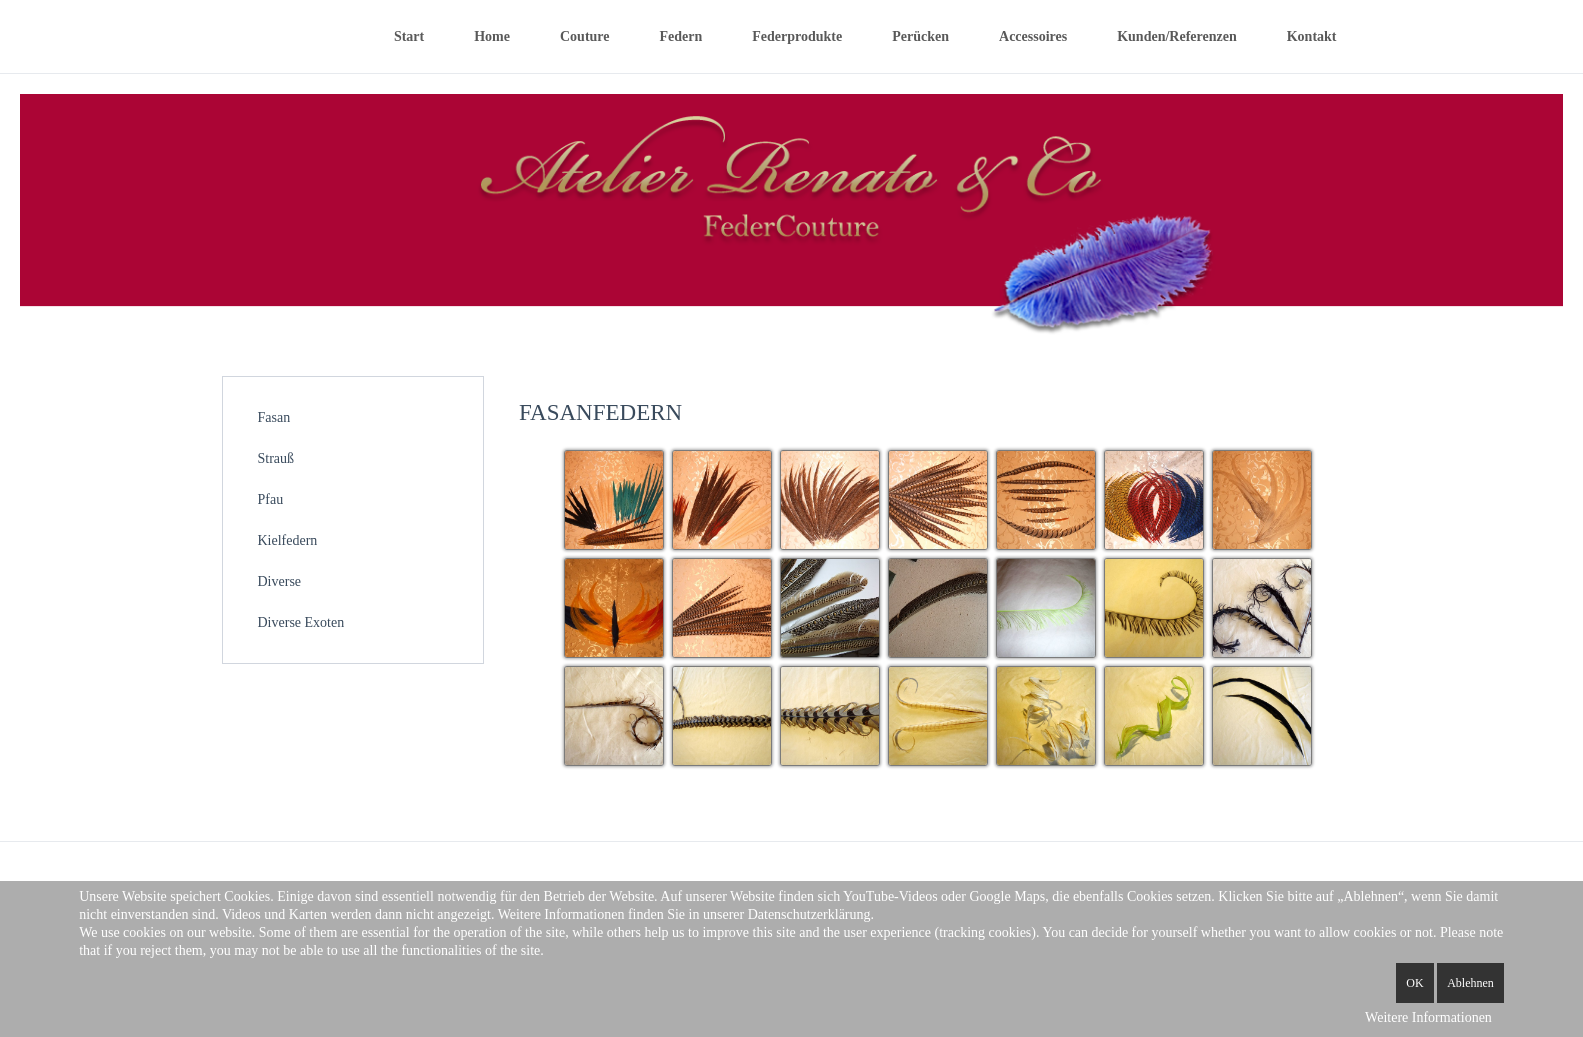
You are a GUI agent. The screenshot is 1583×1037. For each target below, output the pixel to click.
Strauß (276, 458)
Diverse (280, 581)
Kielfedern (288, 540)
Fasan (274, 417)
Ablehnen (1470, 983)
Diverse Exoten (301, 622)
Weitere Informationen (1428, 1017)
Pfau (271, 499)
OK (1414, 983)
